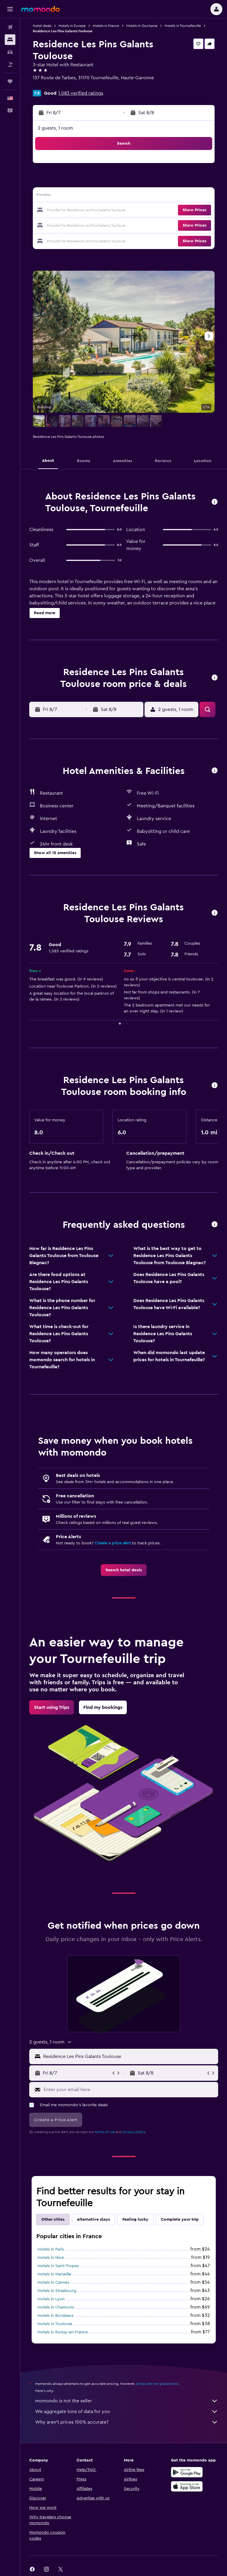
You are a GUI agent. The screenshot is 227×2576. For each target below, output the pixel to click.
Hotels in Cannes (53, 2282)
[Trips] (10, 81)
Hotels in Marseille (54, 2274)
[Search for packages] (10, 64)
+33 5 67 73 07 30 (51, 85)
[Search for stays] (10, 40)
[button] (10, 9)
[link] (124, 1570)
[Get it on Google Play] (187, 2472)
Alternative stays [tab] (93, 2219)
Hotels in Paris (51, 2249)
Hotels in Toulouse (55, 2324)
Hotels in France (106, 26)
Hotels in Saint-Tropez (58, 2266)
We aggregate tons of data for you (126, 2411)
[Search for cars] (10, 52)
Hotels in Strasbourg (57, 2291)
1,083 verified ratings (80, 93)
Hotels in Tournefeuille (183, 26)
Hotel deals (42, 26)
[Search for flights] (10, 27)
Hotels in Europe (72, 26)
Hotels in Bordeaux (56, 2316)
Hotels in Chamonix (56, 2307)
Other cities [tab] (52, 2219)
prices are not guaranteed (157, 2383)
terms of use (105, 2132)
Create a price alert (113, 1543)
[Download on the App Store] (187, 2486)
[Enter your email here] (129, 2089)
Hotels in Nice (51, 2258)
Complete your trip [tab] (180, 2219)
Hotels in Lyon (51, 2299)
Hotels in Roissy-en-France (63, 2332)
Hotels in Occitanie (142, 26)
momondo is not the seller (126, 2400)
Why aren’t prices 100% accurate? (126, 2422)
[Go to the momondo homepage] (40, 9)
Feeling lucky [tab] (135, 2219)
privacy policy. (134, 2132)
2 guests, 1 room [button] (55, 128)
